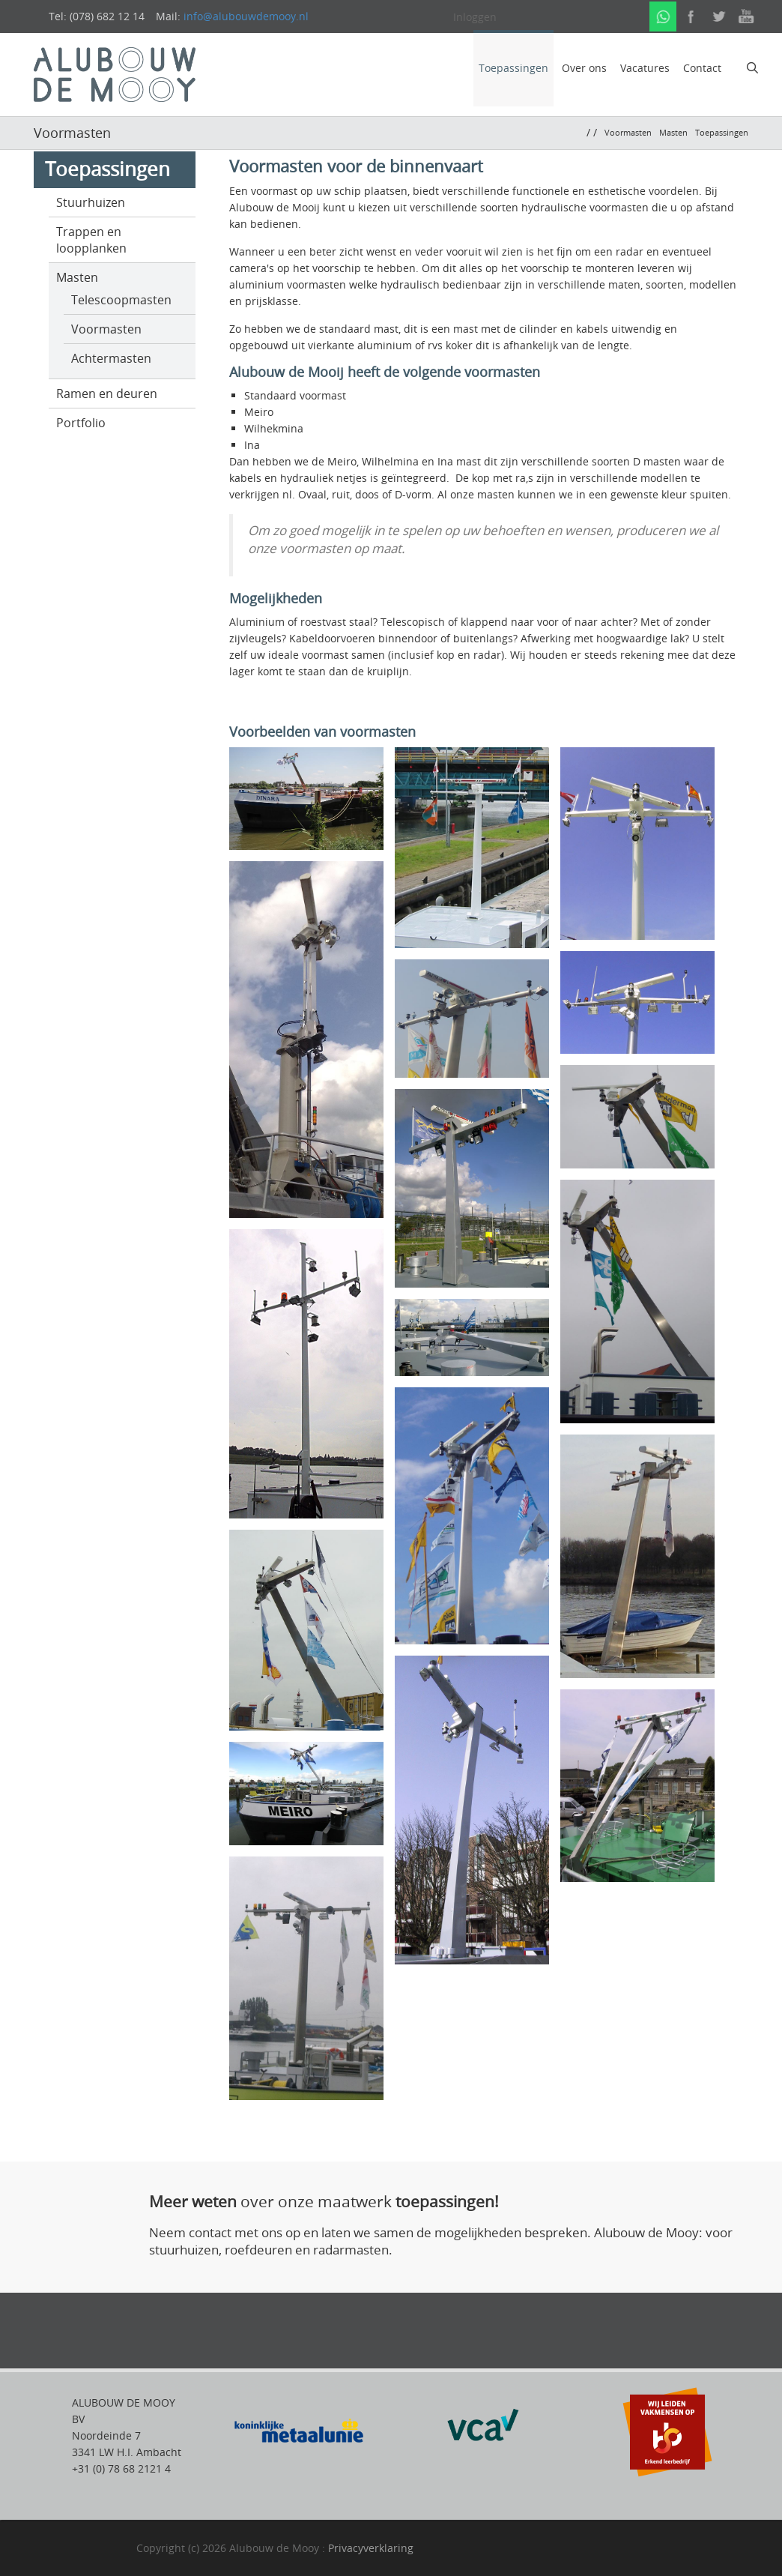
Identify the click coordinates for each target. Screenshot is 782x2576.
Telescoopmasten (121, 300)
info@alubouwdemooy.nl (246, 16)
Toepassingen (513, 68)
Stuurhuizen (90, 202)
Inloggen (475, 17)
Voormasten (106, 329)
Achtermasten (111, 358)
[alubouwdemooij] (115, 73)
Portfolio (81, 422)
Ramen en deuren (106, 393)
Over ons (584, 68)
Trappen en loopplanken (91, 239)
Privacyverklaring (370, 2548)
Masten (77, 277)
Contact (702, 68)
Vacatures (645, 68)
